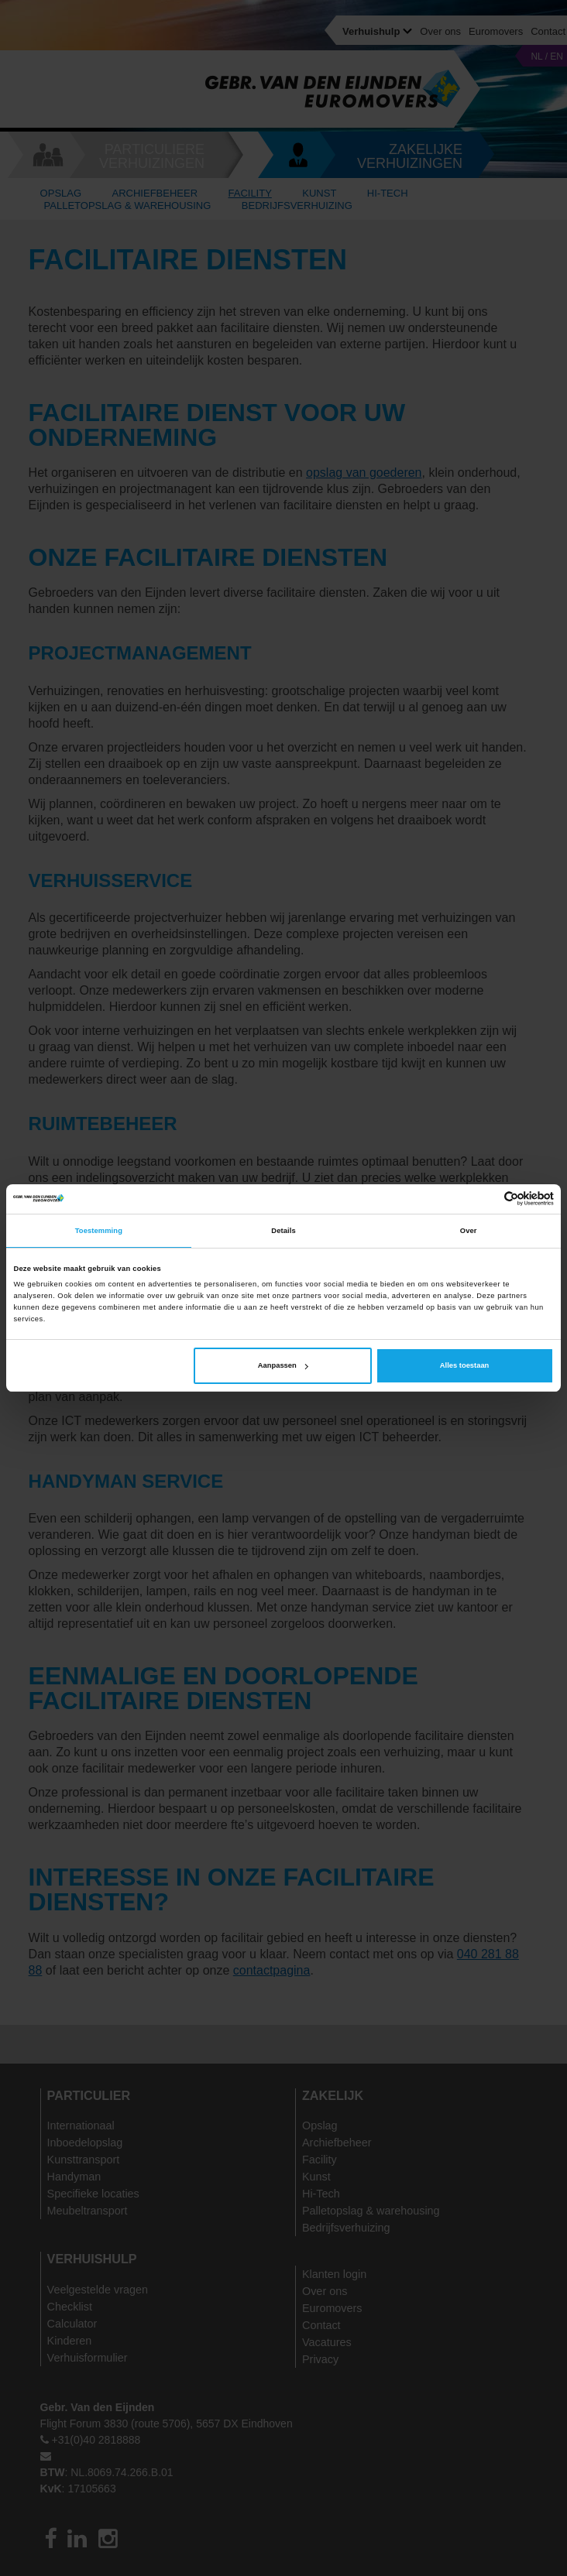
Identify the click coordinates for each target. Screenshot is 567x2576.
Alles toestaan (464, 1365)
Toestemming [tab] (98, 1231)
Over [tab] (468, 1231)
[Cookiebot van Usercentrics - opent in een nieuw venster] (486, 1198)
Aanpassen (283, 1365)
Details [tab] (283, 1231)
